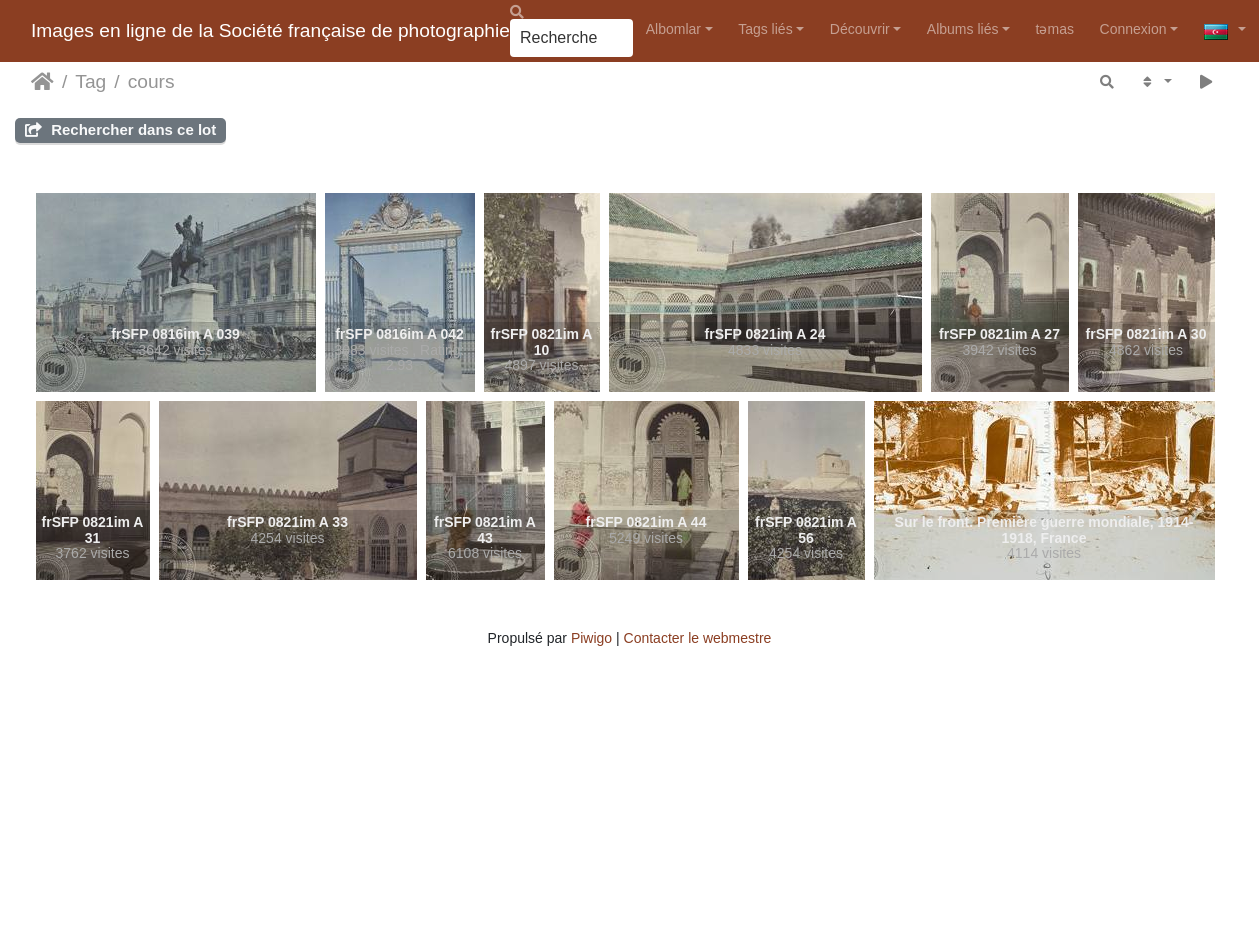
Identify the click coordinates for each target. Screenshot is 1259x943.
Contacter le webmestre (698, 638)
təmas (1055, 29)
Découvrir (860, 29)
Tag (90, 81)
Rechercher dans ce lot (120, 129)
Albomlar (673, 29)
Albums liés (963, 29)
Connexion (1133, 29)
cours (151, 81)
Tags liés (765, 29)
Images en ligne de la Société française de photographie (270, 30)
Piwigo (591, 638)
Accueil (42, 82)
